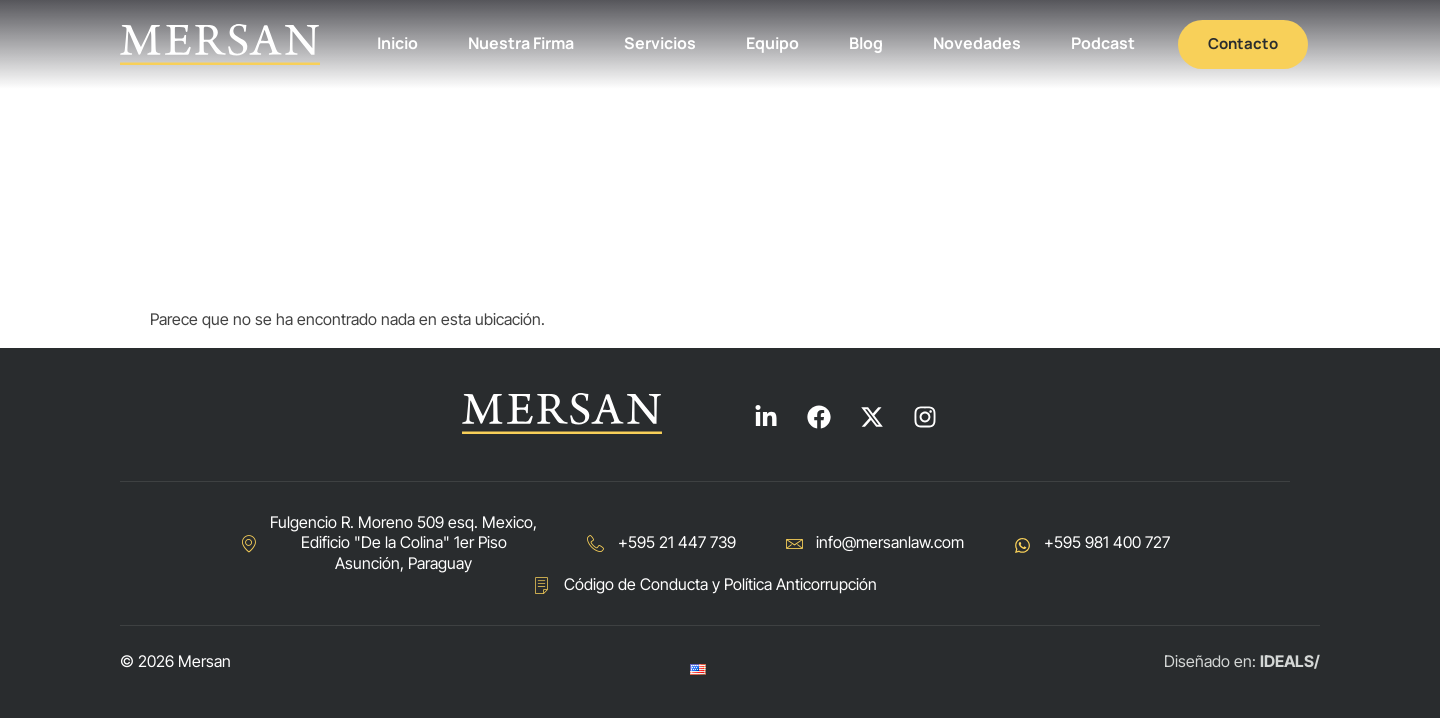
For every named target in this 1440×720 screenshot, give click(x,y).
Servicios (660, 43)
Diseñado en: (1242, 661)
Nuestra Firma (521, 43)
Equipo (772, 43)
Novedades (977, 43)
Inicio (397, 43)
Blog (866, 43)
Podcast (1103, 43)
